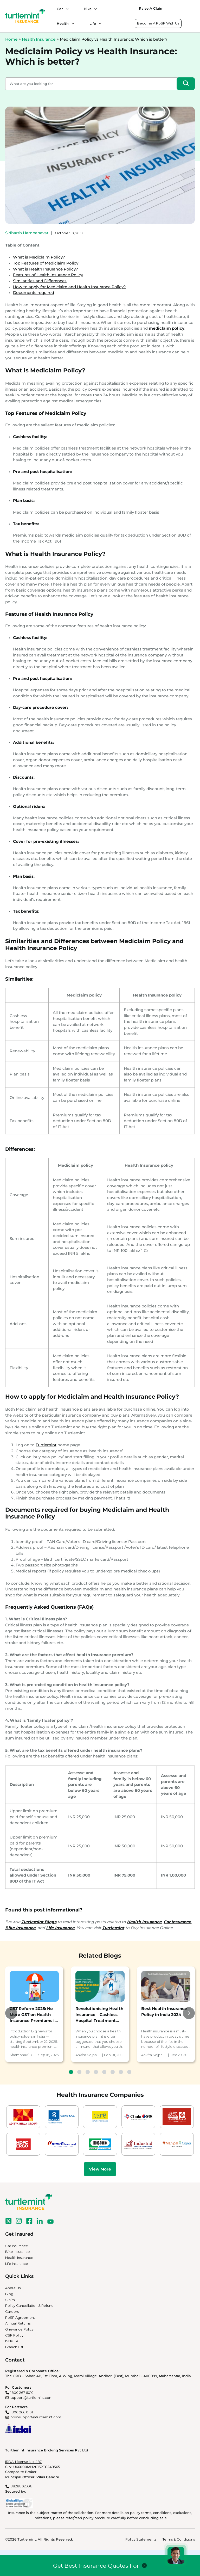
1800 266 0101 (21, 2412)
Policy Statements (140, 2539)
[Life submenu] (99, 23)
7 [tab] (121, 2072)
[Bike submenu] (94, 9)
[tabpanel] (34, 2014)
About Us (13, 2288)
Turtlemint (46, 1444)
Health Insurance (38, 39)
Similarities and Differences (40, 280)
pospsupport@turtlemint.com (35, 2417)
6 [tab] (113, 2072)
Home (11, 39)
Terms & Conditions (179, 2539)
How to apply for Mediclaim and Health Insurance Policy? (69, 286)
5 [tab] (104, 2072)
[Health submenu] (71, 23)
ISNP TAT (12, 2341)
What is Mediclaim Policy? (39, 257)
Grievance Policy (19, 2329)
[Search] (186, 83)
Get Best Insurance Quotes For (96, 2565)
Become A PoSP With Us (158, 23)
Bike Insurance (17, 2251)
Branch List (14, 2347)
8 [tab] (129, 2072)
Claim (10, 2300)
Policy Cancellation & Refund (29, 2305)
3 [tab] (88, 2072)
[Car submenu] (66, 9)
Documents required (33, 292)
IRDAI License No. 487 (23, 2462)
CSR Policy (14, 2335)
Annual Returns (17, 2323)
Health (63, 23)
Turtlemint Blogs (38, 1921)
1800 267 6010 (22, 2392)
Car (60, 9)
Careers (12, 2311)
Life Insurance (16, 2263)
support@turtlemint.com (31, 2397)
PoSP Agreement (20, 2317)
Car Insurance (16, 2246)
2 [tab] (79, 2072)
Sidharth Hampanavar (26, 232)
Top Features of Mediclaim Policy (45, 263)
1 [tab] (71, 2072)
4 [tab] (96, 2072)
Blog (9, 2294)
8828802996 (21, 2486)
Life (92, 23)
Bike (88, 9)
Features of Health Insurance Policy (48, 274)
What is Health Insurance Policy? (45, 269)
